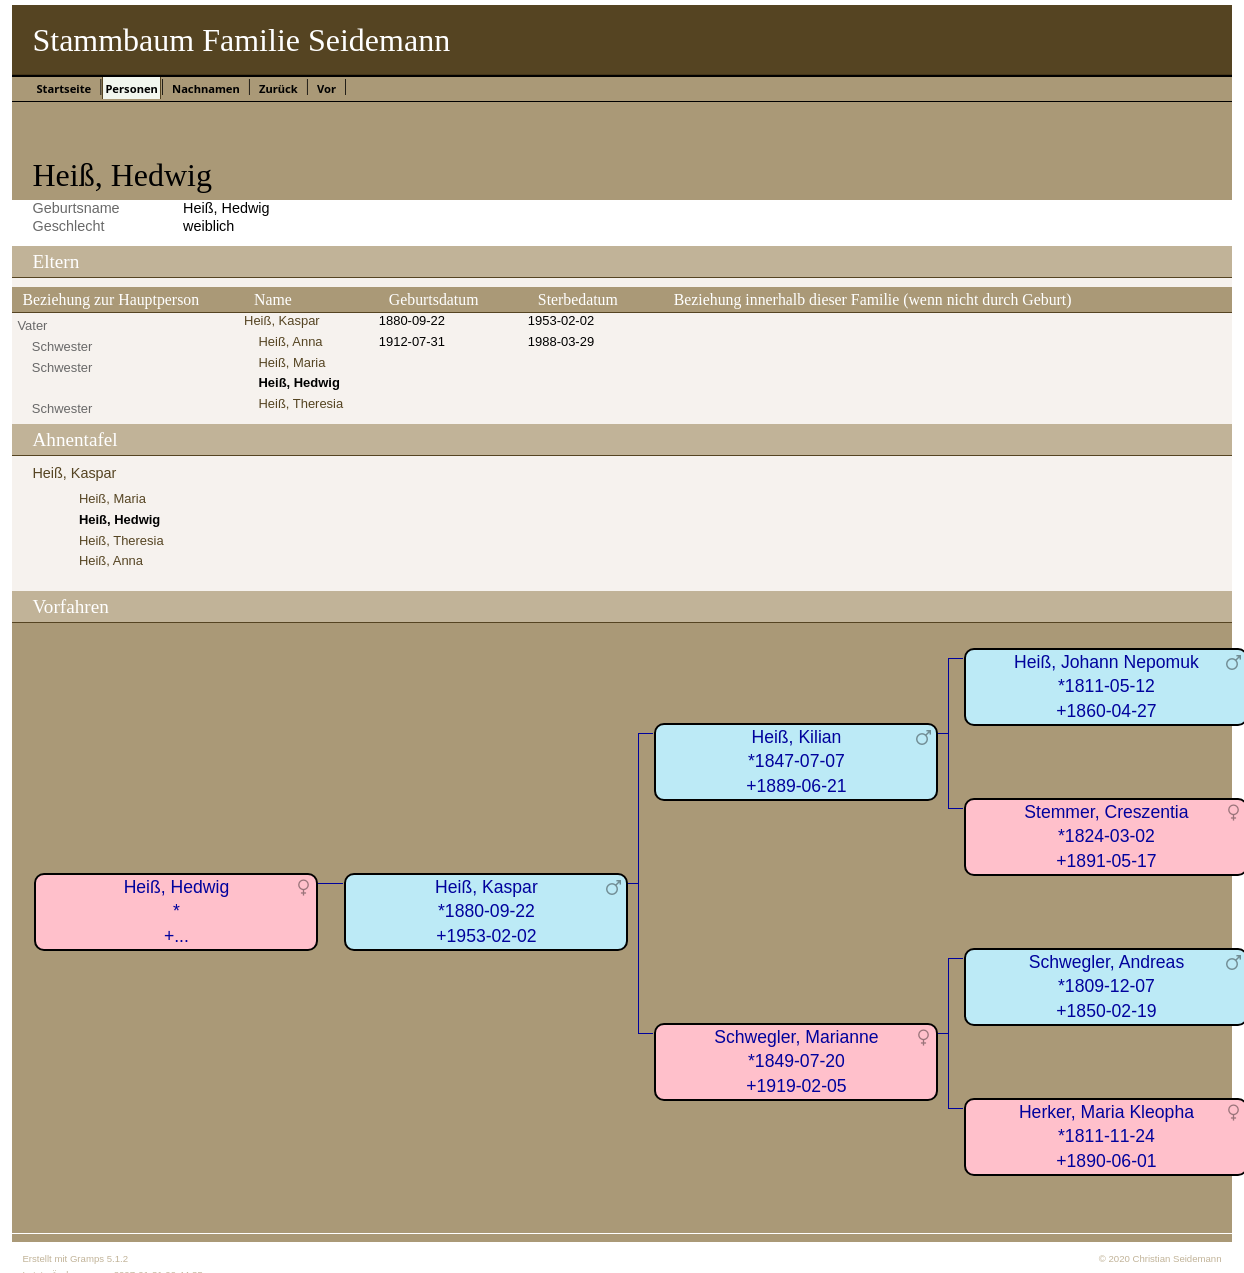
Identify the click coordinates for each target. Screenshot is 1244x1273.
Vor (326, 88)
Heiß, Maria (291, 362)
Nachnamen (206, 88)
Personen (131, 88)
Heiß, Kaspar (282, 320)
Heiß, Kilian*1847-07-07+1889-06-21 (796, 761)
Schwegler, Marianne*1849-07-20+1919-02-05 (796, 1061)
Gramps (87, 1258)
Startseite (63, 88)
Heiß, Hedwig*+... (177, 911)
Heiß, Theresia (300, 403)
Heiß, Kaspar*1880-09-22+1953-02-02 (486, 911)
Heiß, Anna (290, 341)
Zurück (278, 88)
